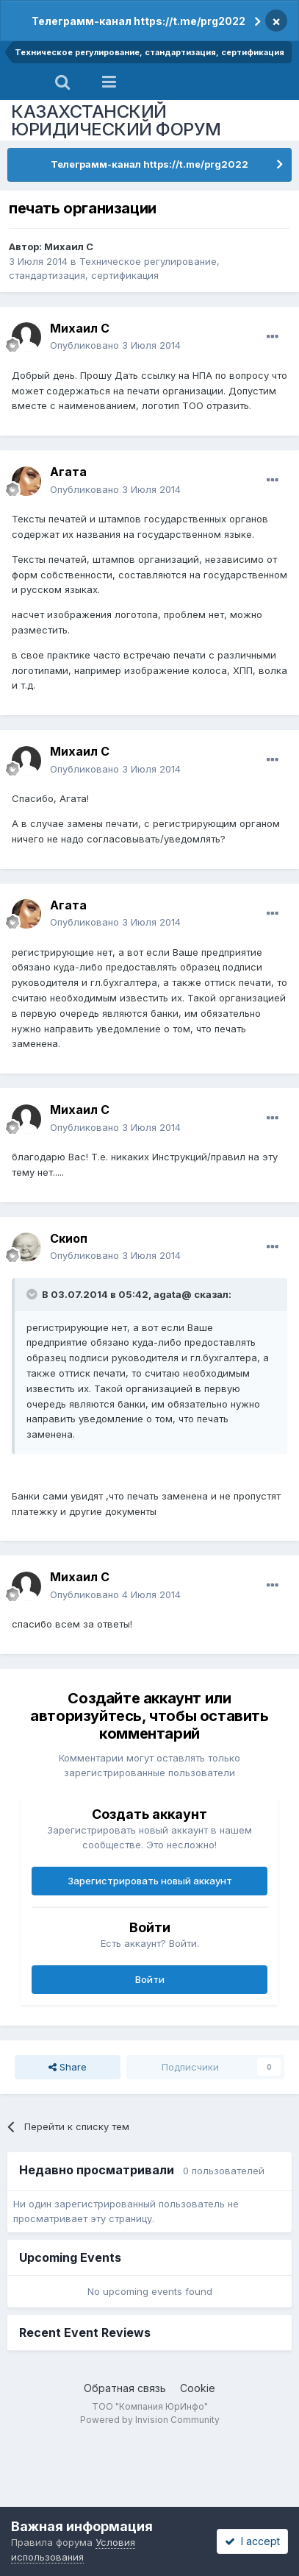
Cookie (197, 2388)
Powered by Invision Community (150, 2419)
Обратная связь (125, 2388)
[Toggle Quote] (33, 1294)
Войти (150, 1979)
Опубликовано (115, 345)
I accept (252, 2541)
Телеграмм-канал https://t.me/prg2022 (138, 21)
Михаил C (68, 246)
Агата (68, 471)
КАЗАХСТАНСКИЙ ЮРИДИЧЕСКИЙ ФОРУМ (116, 120)
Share (67, 2067)
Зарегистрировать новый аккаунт (150, 1881)
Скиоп (68, 1238)
